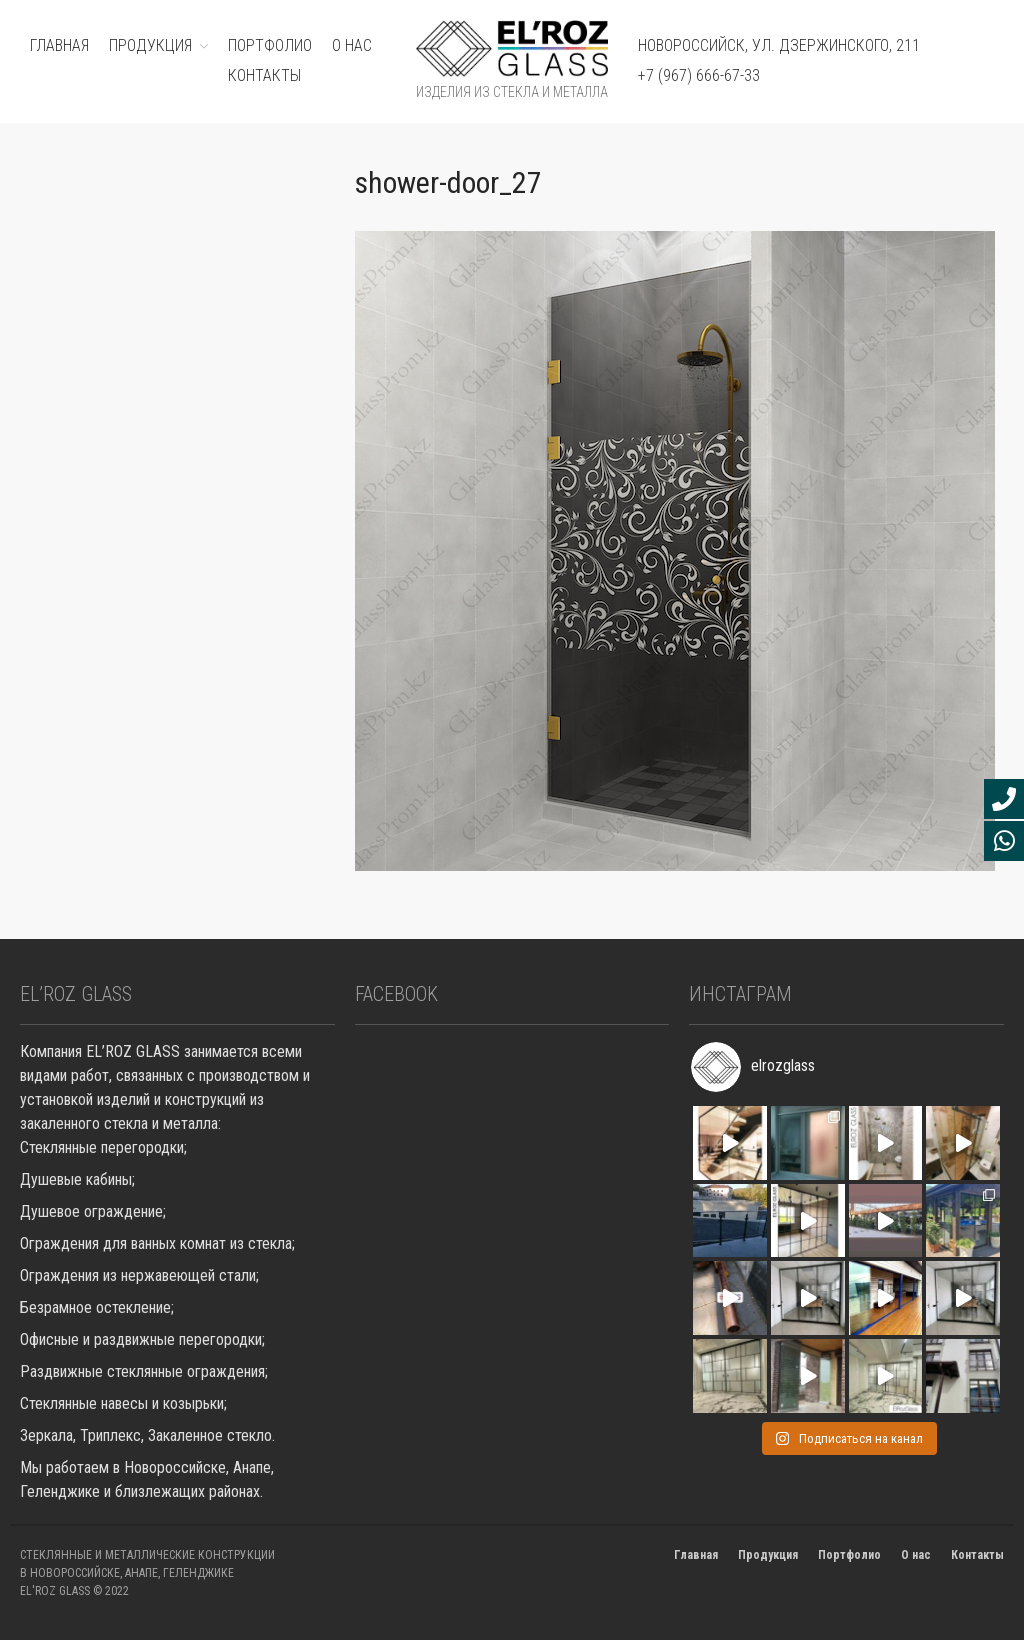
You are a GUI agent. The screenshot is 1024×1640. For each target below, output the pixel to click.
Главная (696, 1555)
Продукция (768, 1555)
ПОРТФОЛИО (270, 45)
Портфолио (849, 1555)
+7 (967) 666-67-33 (699, 75)
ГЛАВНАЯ (59, 45)
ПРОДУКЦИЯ (150, 45)
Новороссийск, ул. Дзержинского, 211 (779, 45)
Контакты (264, 75)
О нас (352, 45)
